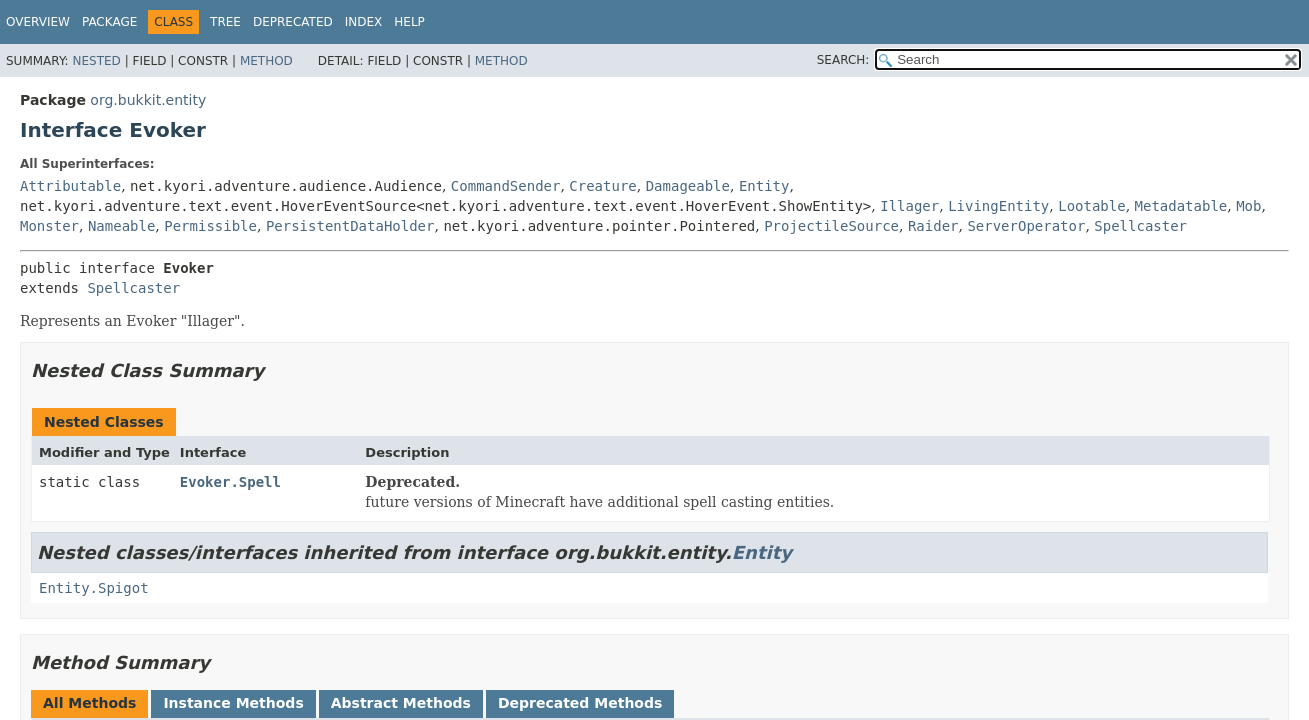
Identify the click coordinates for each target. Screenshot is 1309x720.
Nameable (121, 226)
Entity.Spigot (94, 588)
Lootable (1091, 206)
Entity (764, 186)
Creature (602, 186)
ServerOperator (1026, 226)
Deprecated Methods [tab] (580, 703)
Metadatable (1181, 206)
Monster (49, 226)
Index (364, 22)
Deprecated (293, 22)
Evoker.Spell (230, 482)
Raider (933, 226)
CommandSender (506, 186)
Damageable (688, 186)
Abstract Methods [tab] (401, 703)
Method (266, 61)
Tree (225, 22)
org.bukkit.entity (148, 100)
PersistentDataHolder (350, 226)
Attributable (70, 186)
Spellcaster (1140, 226)
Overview (38, 22)
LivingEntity (998, 206)
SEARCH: (843, 60)
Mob (1248, 206)
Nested (96, 61)
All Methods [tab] (89, 703)
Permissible (210, 226)
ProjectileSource (831, 226)
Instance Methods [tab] (233, 703)
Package (109, 22)
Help (409, 22)
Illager (909, 206)
